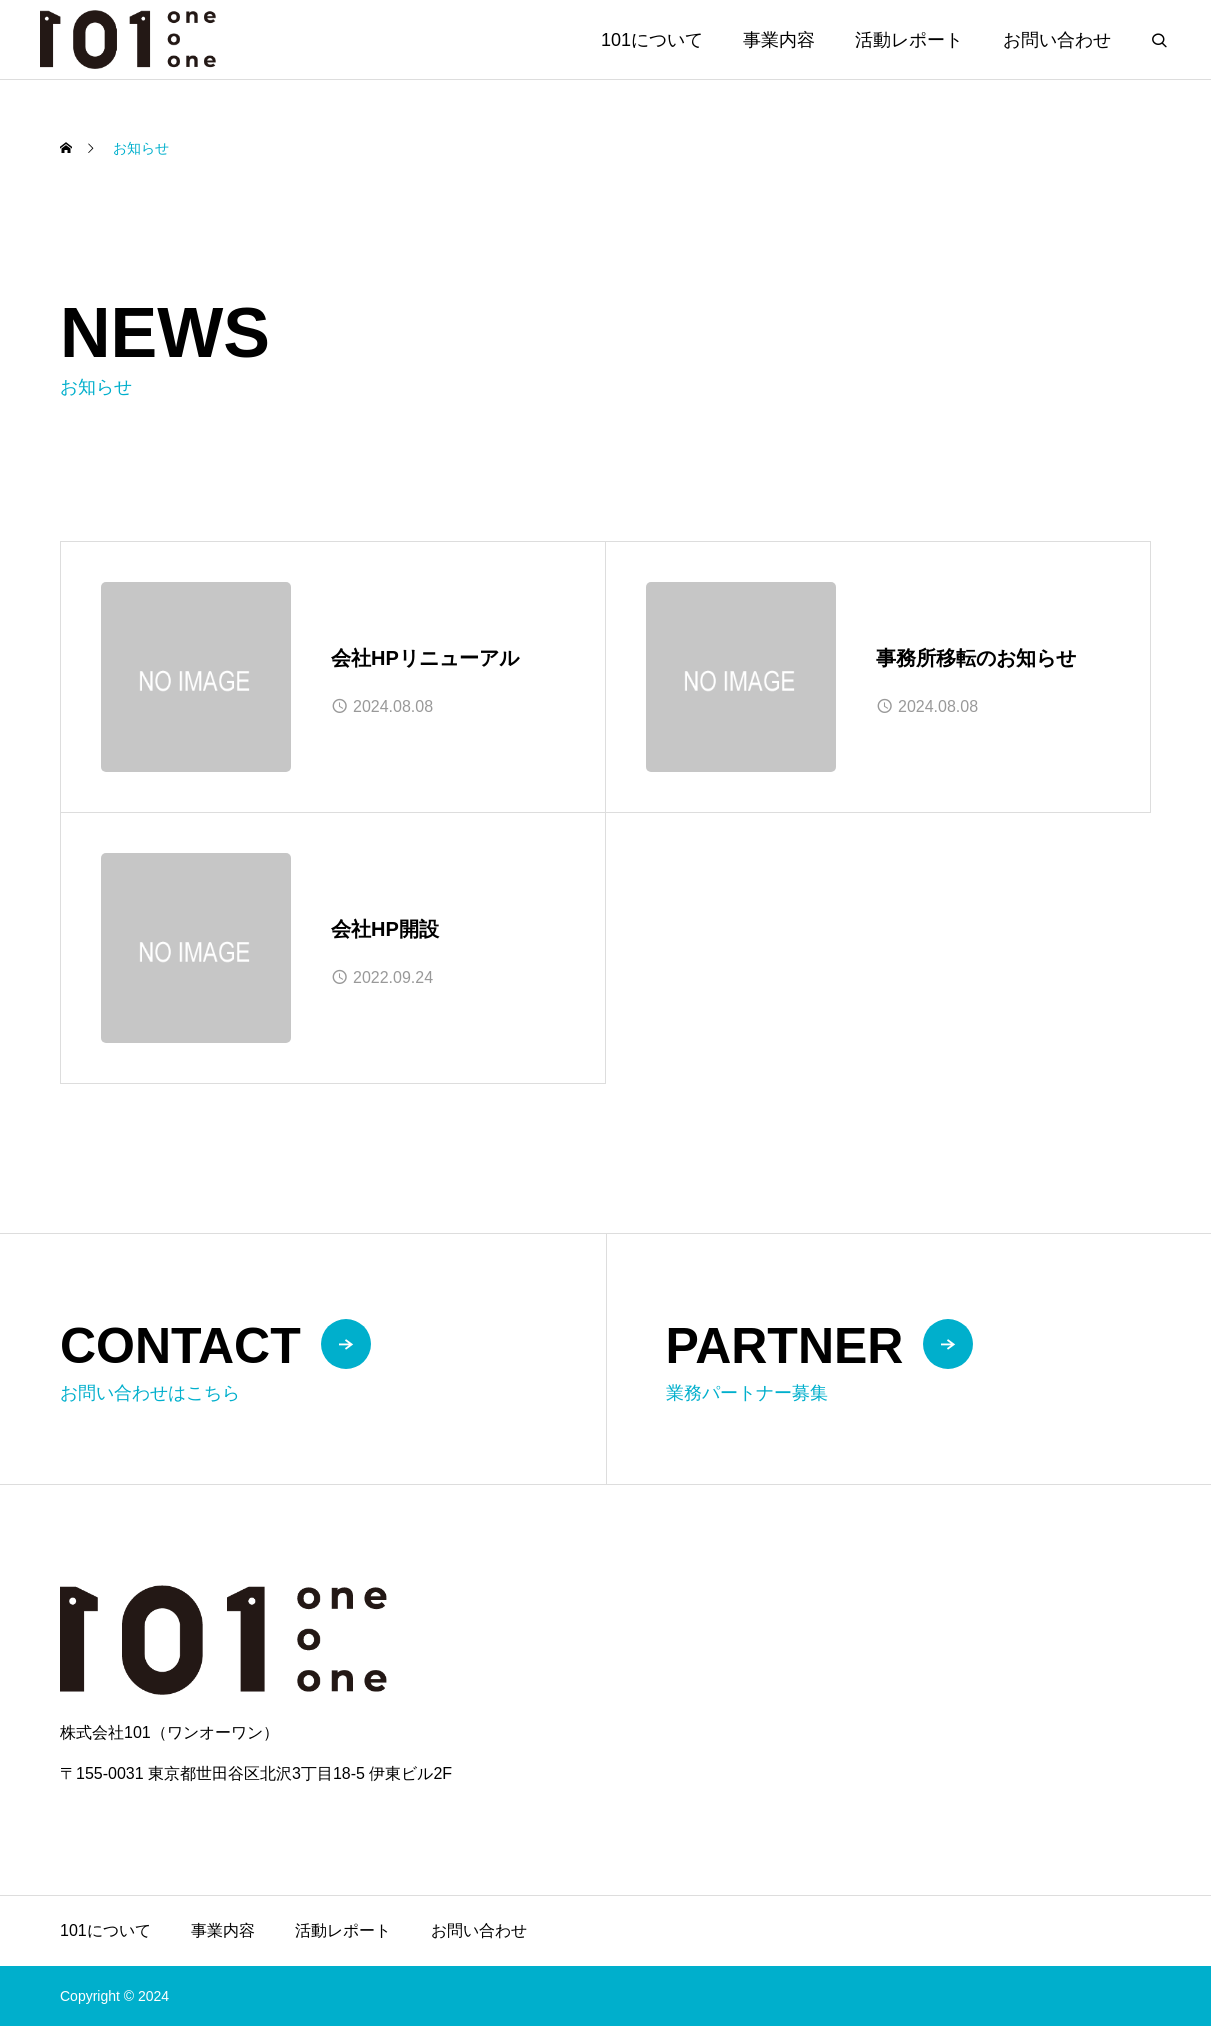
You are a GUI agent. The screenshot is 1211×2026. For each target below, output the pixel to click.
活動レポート (909, 40)
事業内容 (779, 40)
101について (652, 40)
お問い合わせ (1057, 40)
